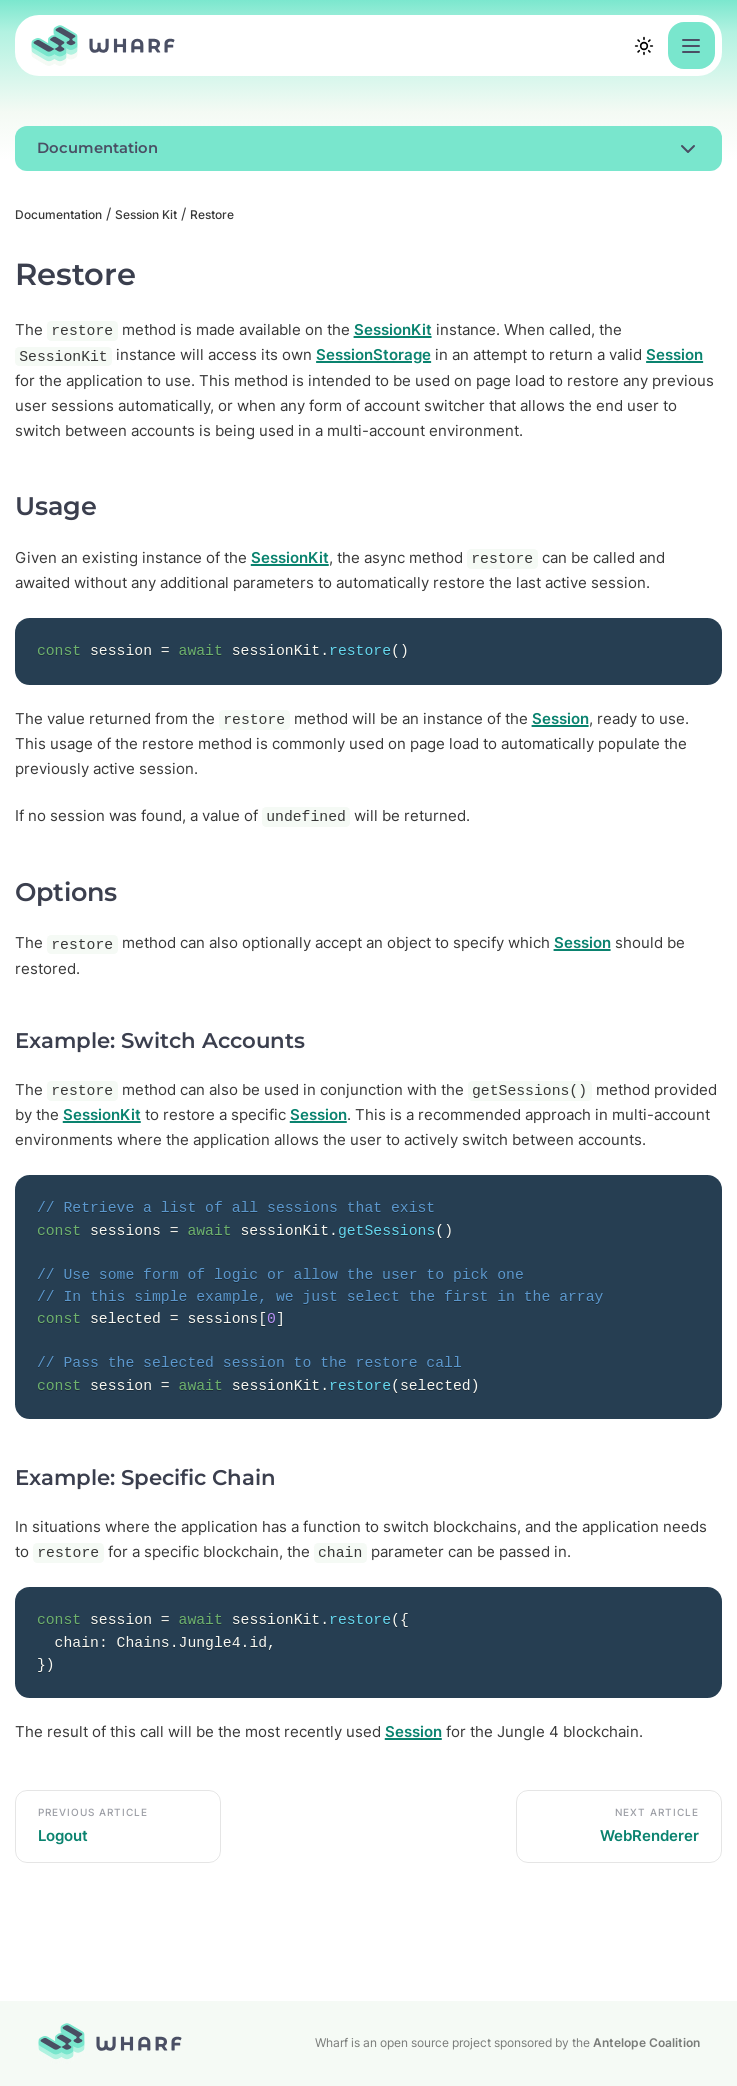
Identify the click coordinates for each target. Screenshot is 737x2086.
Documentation (58, 214)
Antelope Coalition (646, 2042)
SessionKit (393, 330)
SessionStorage (373, 355)
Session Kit (146, 214)
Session (674, 355)
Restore (212, 214)
